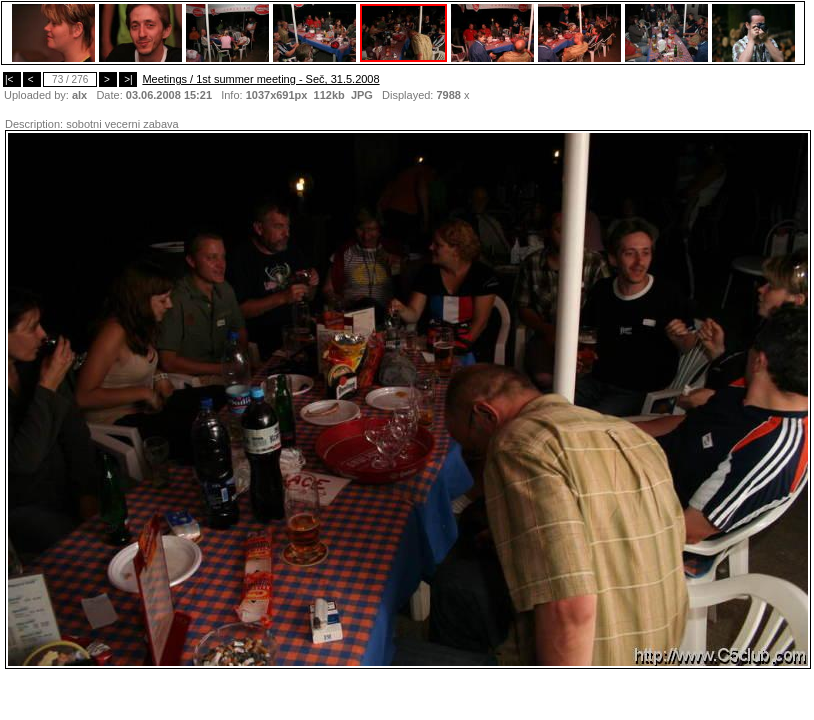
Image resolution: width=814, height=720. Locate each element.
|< (12, 79)
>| (128, 79)
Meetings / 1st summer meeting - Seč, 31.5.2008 (260, 79)
